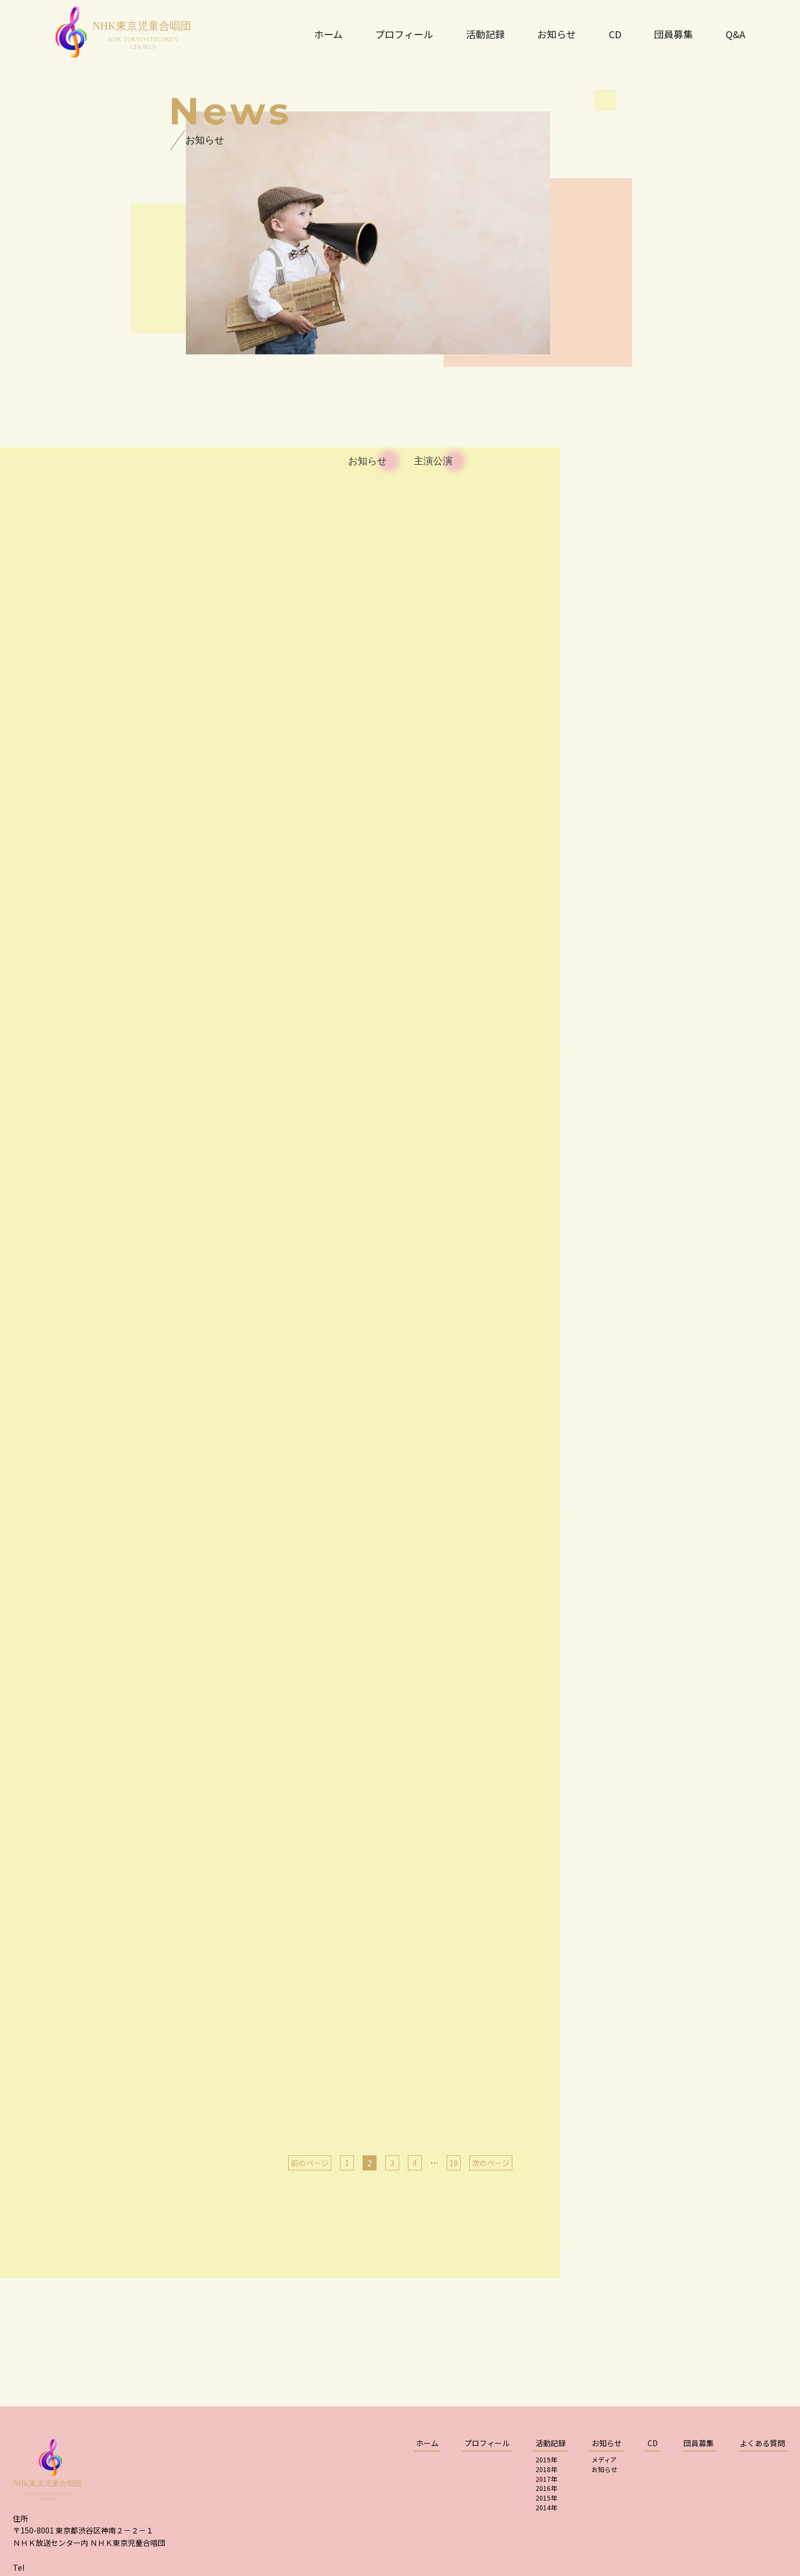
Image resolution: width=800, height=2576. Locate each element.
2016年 (546, 2488)
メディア (604, 2459)
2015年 (546, 2497)
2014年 (546, 2507)
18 (453, 2163)
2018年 (546, 2469)
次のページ (491, 2163)
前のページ (310, 2163)
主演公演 (433, 461)
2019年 (546, 2459)
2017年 (546, 2478)
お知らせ (367, 461)
